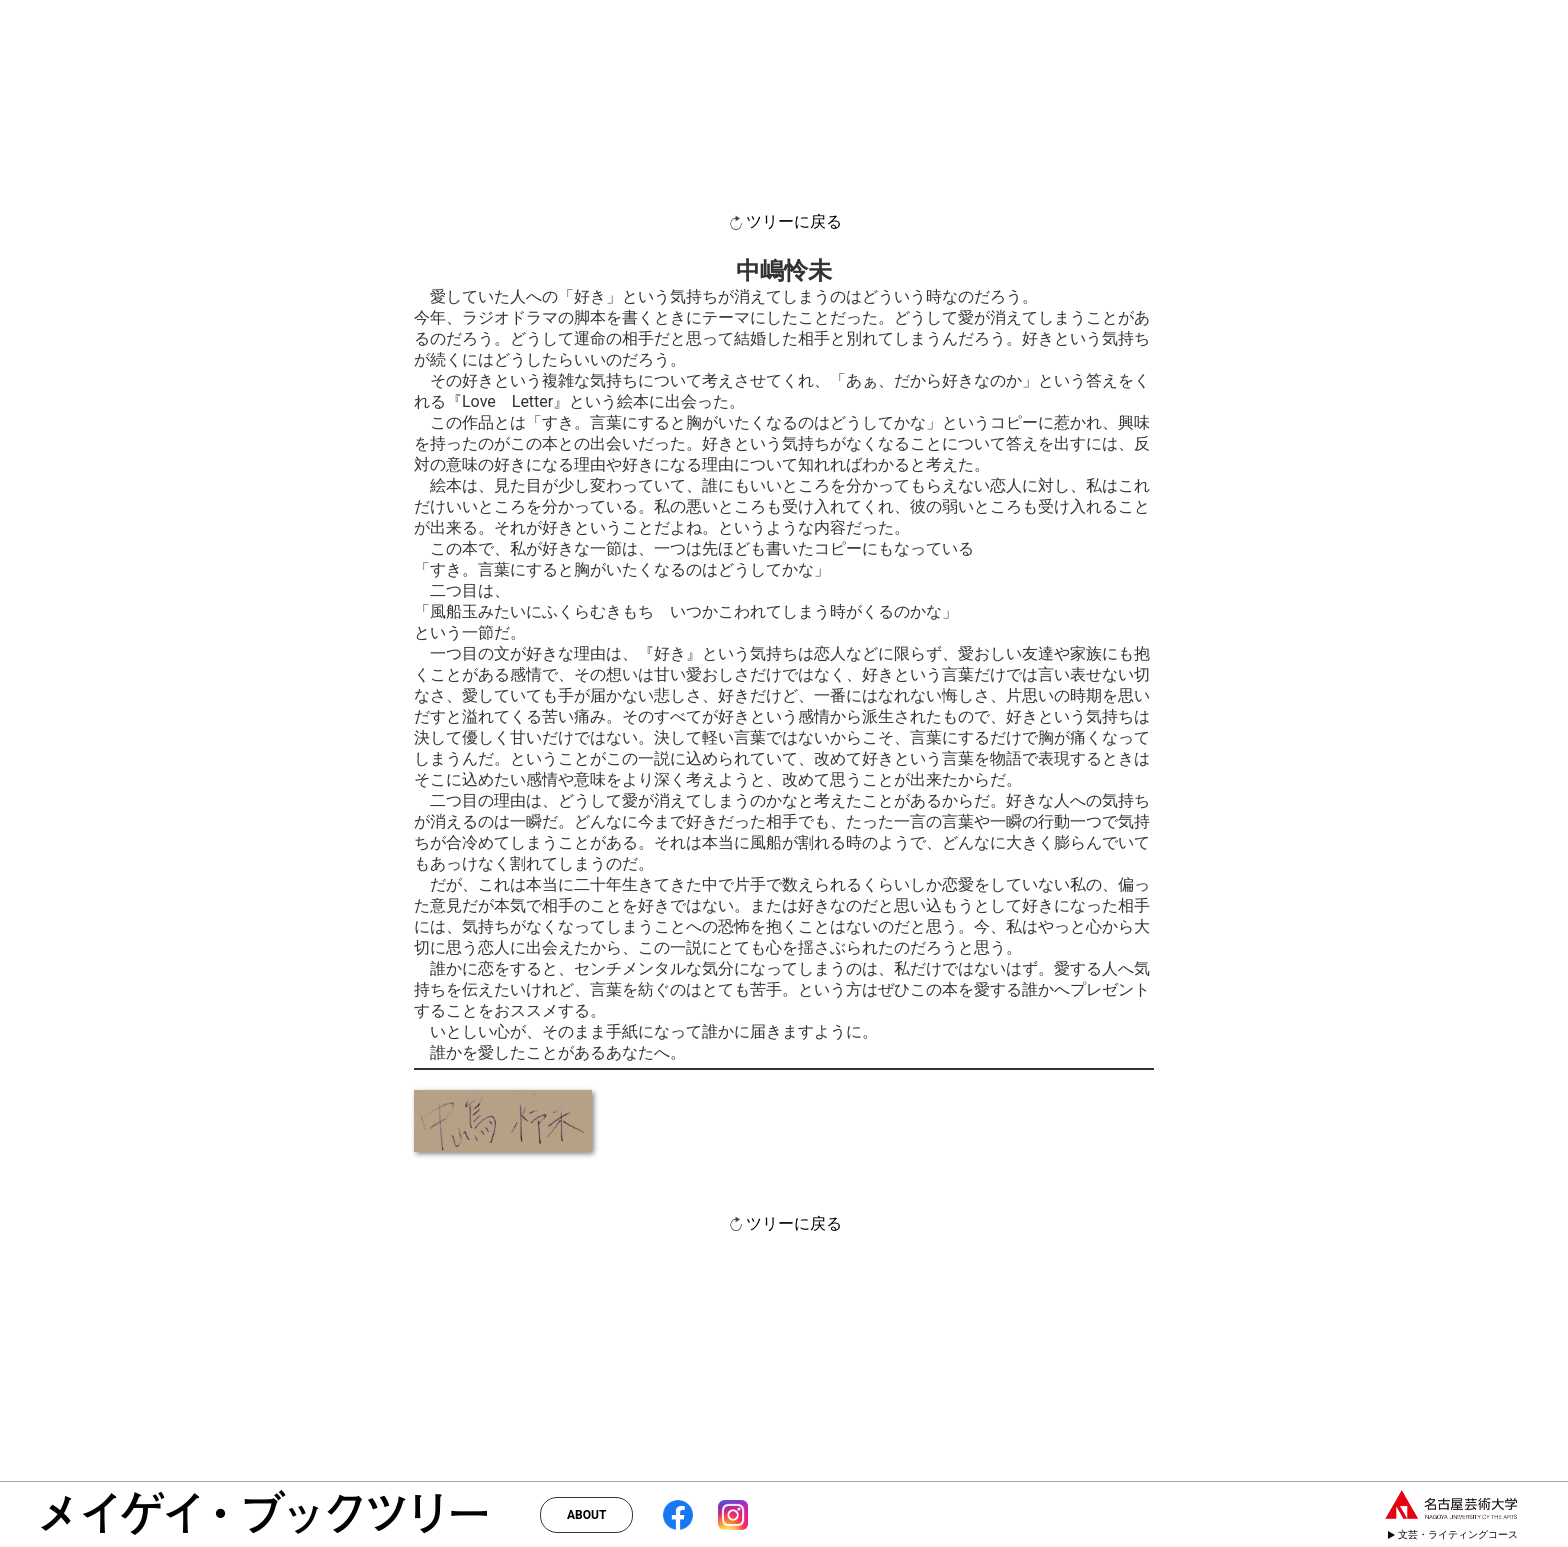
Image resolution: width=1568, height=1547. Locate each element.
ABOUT (586, 1515)
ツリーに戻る (784, 222)
